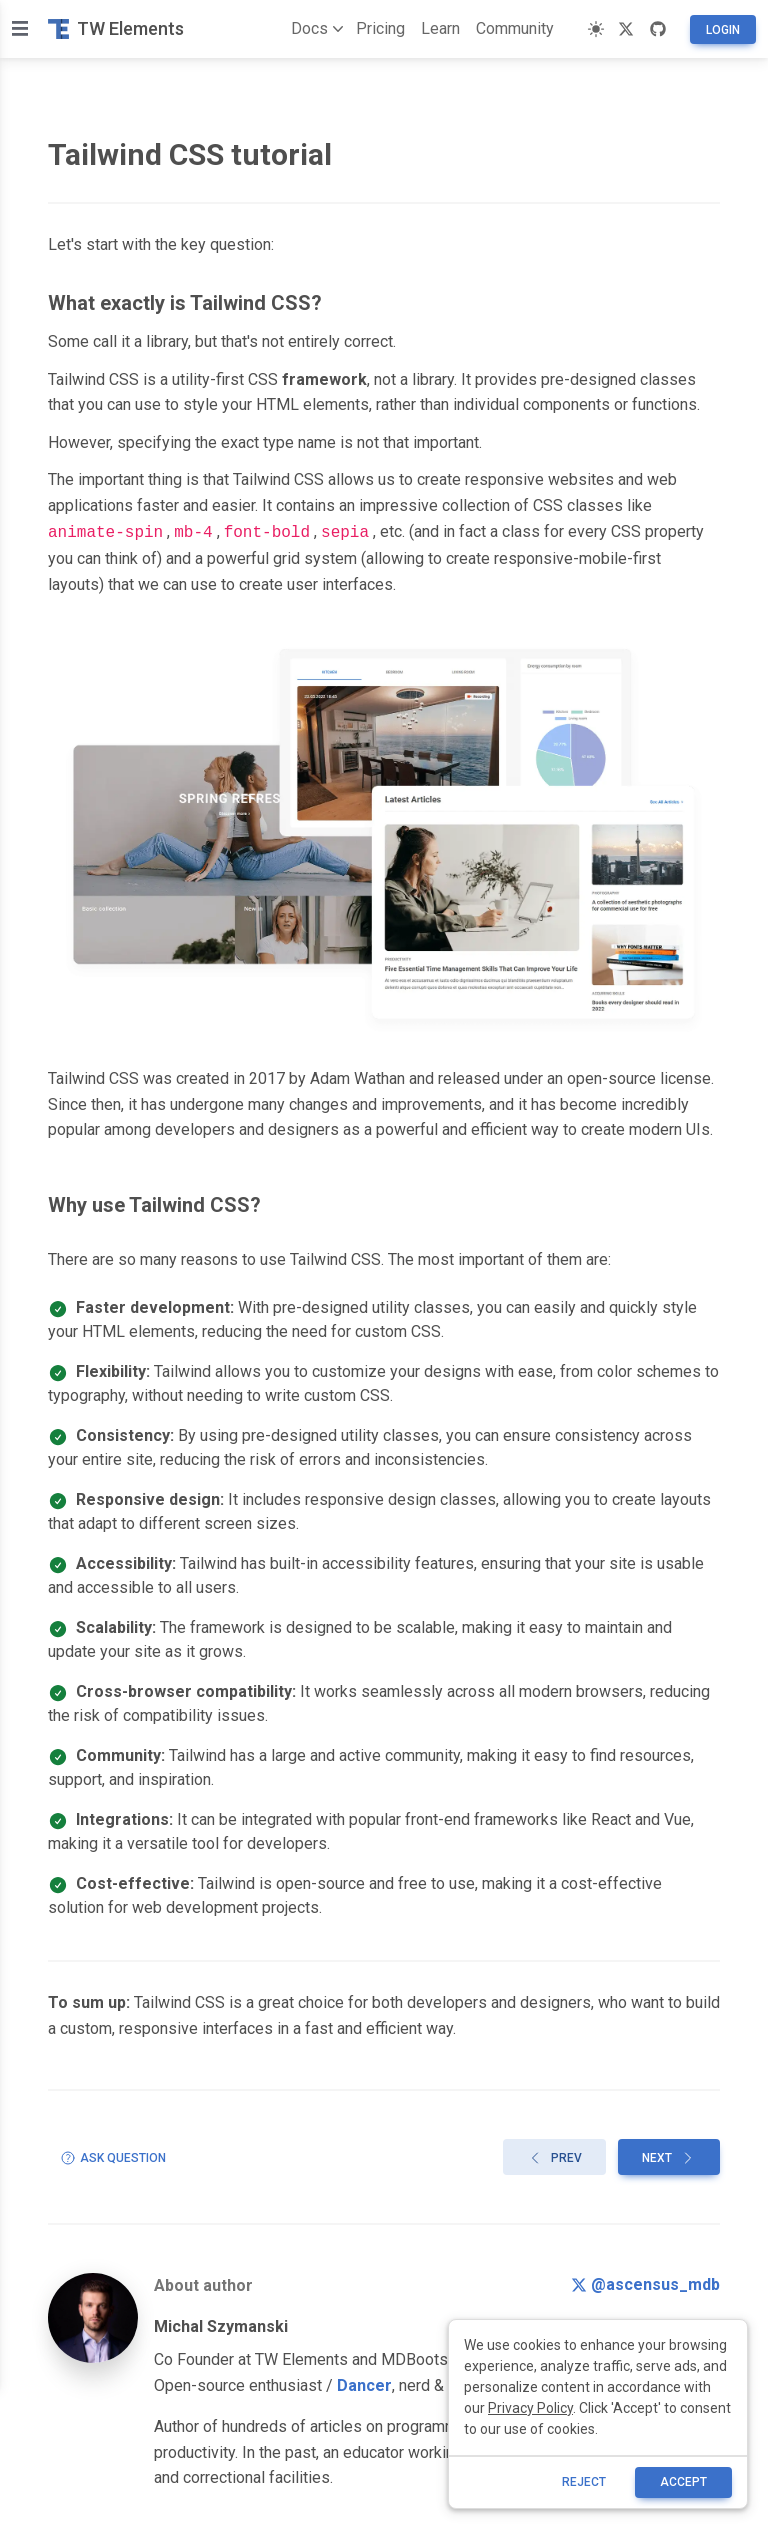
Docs (313, 29)
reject (584, 2482)
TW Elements (116, 28)
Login (723, 30)
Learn (440, 28)
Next (669, 2156)
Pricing (380, 28)
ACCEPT (683, 2482)
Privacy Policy (530, 2408)
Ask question (113, 2156)
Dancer (364, 2383)
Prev (554, 2156)
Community (515, 28)
